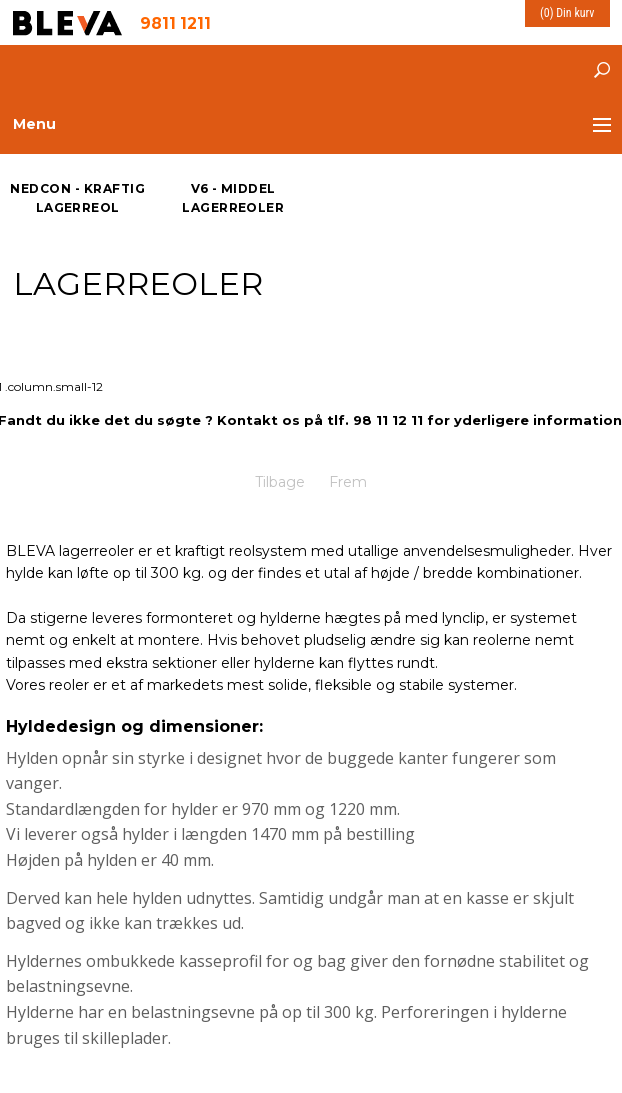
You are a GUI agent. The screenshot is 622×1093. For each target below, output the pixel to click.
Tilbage (280, 482)
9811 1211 (175, 22)
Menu (34, 124)
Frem (348, 482)
